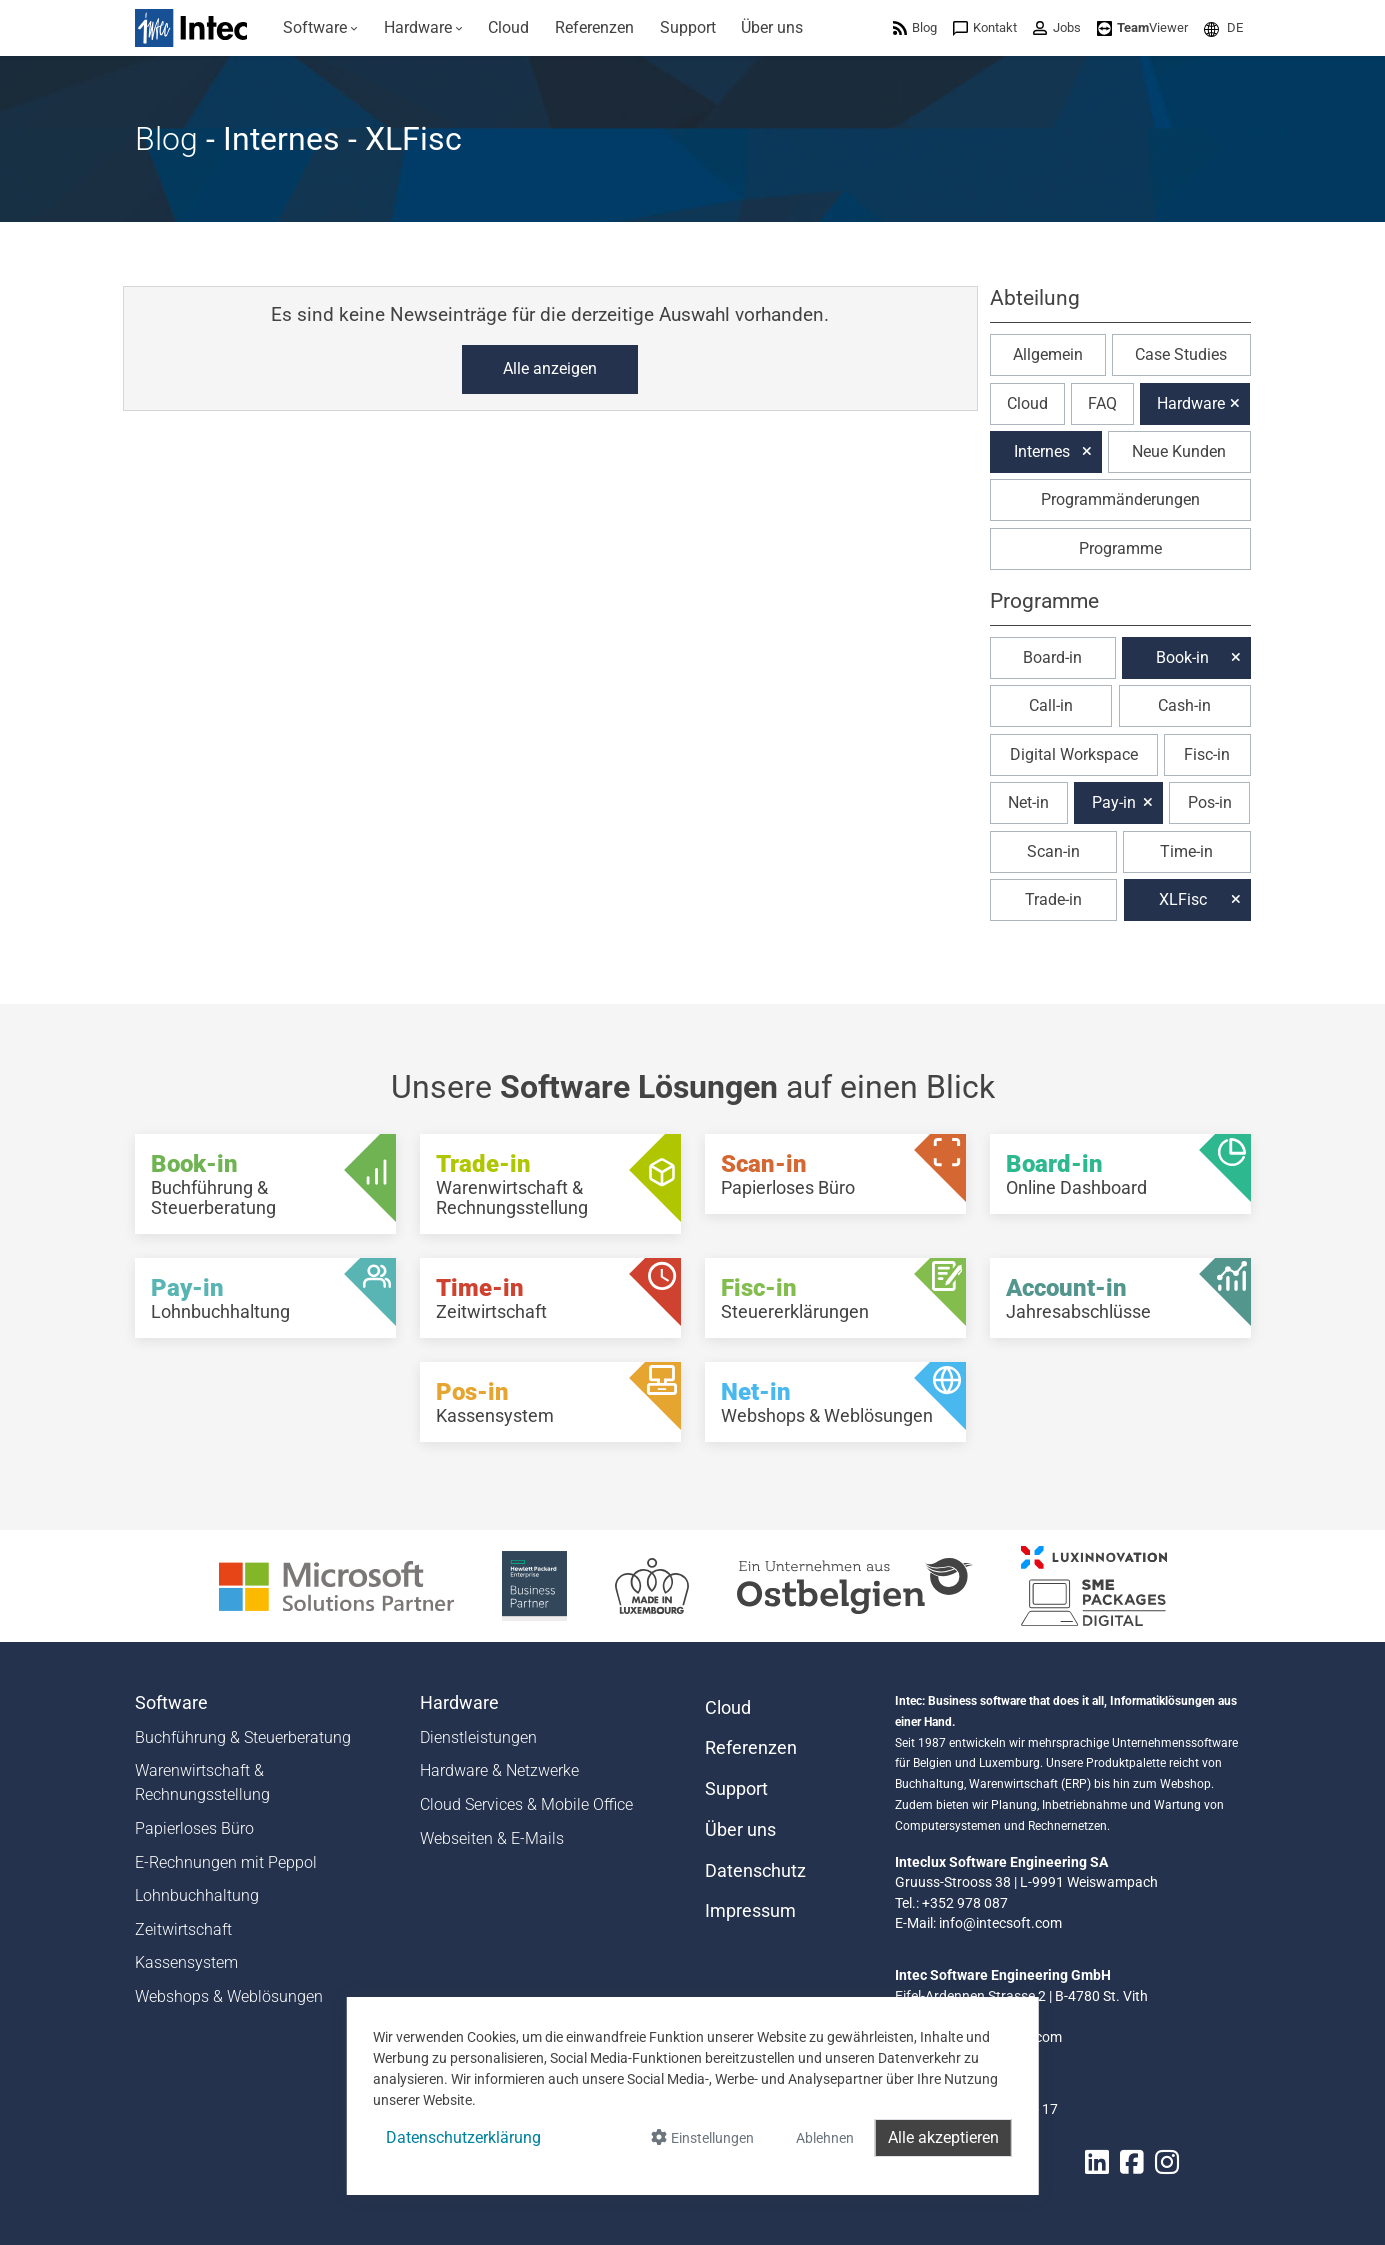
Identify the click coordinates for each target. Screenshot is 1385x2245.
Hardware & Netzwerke (499, 1770)
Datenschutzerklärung (463, 2137)
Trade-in (1053, 899)
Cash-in (1184, 705)
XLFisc (1183, 899)
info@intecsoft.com (1000, 1923)
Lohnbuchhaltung (197, 1895)
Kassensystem (186, 1962)
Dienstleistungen (478, 1737)
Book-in (1182, 657)
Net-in (1028, 802)
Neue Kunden (1179, 451)
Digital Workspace (1074, 754)
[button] (1223, 27)
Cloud (1027, 403)
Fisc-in (1207, 754)
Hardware (1191, 403)
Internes (1042, 451)
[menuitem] (321, 28)
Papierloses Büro (194, 1828)
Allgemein (1048, 354)
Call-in (1051, 705)
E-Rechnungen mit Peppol (226, 1862)
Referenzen (751, 1748)
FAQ (1102, 403)
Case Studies (1181, 354)
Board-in (1052, 657)
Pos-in (1210, 802)
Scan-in (1053, 851)
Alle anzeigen (550, 368)
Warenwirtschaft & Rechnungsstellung (202, 1782)
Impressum (750, 1911)
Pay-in (1114, 802)
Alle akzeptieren (943, 2137)
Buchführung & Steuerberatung (243, 1737)
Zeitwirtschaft (183, 1929)
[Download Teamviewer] (1142, 27)
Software (171, 1703)
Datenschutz (755, 1871)
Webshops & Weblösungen (229, 1996)
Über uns (740, 1830)
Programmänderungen (1120, 499)
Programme (1120, 548)
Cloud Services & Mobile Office (526, 1804)
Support (736, 1789)
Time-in (1186, 851)
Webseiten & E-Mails (492, 1838)
